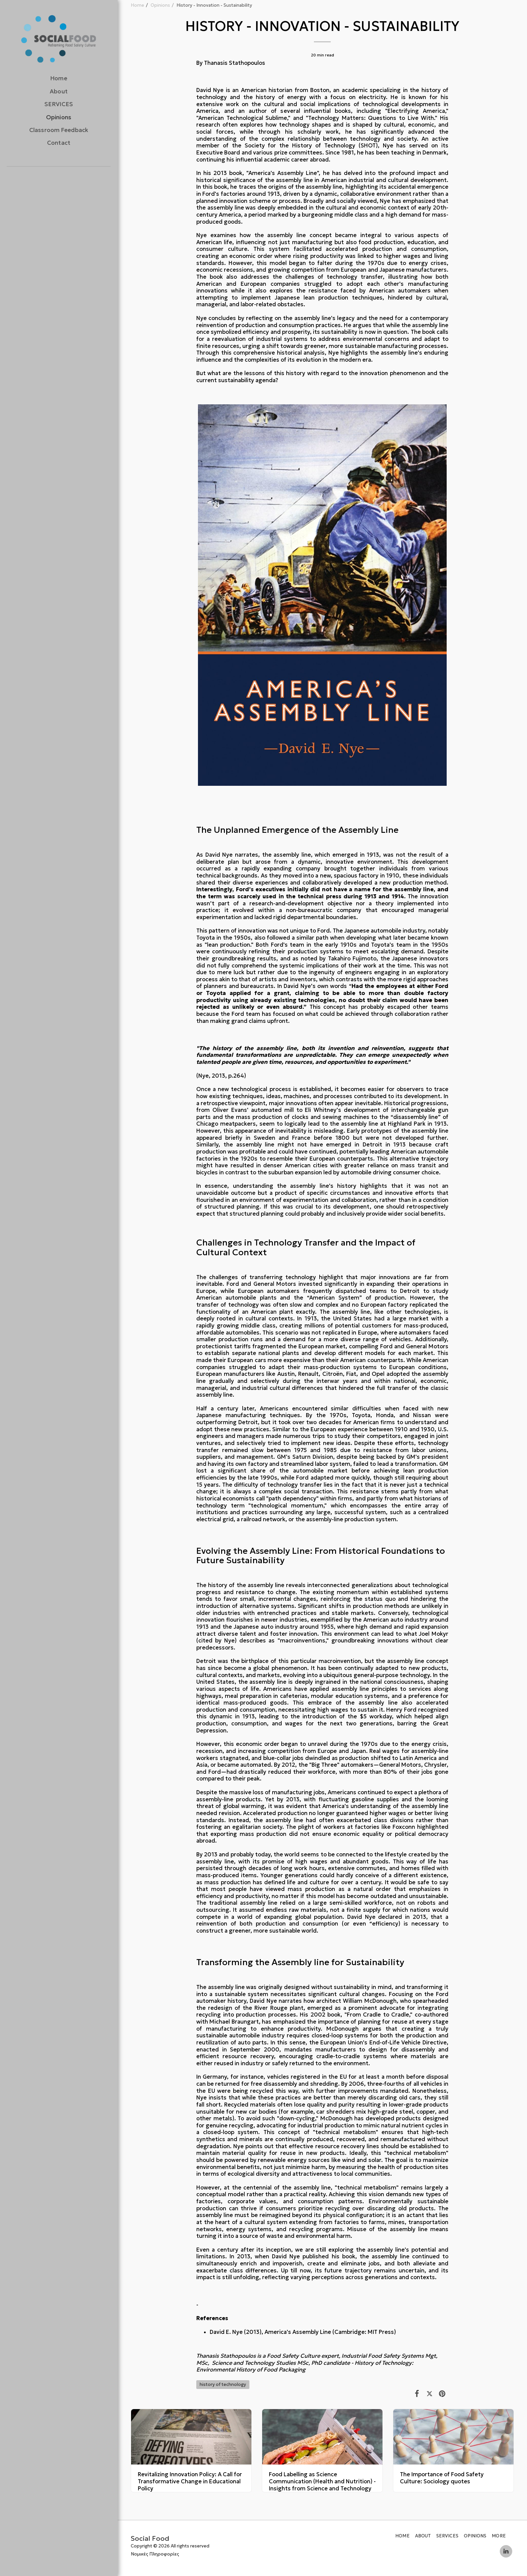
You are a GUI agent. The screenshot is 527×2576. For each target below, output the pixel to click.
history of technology (223, 2384)
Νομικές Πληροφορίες (155, 2554)
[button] (53, 185)
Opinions (160, 5)
